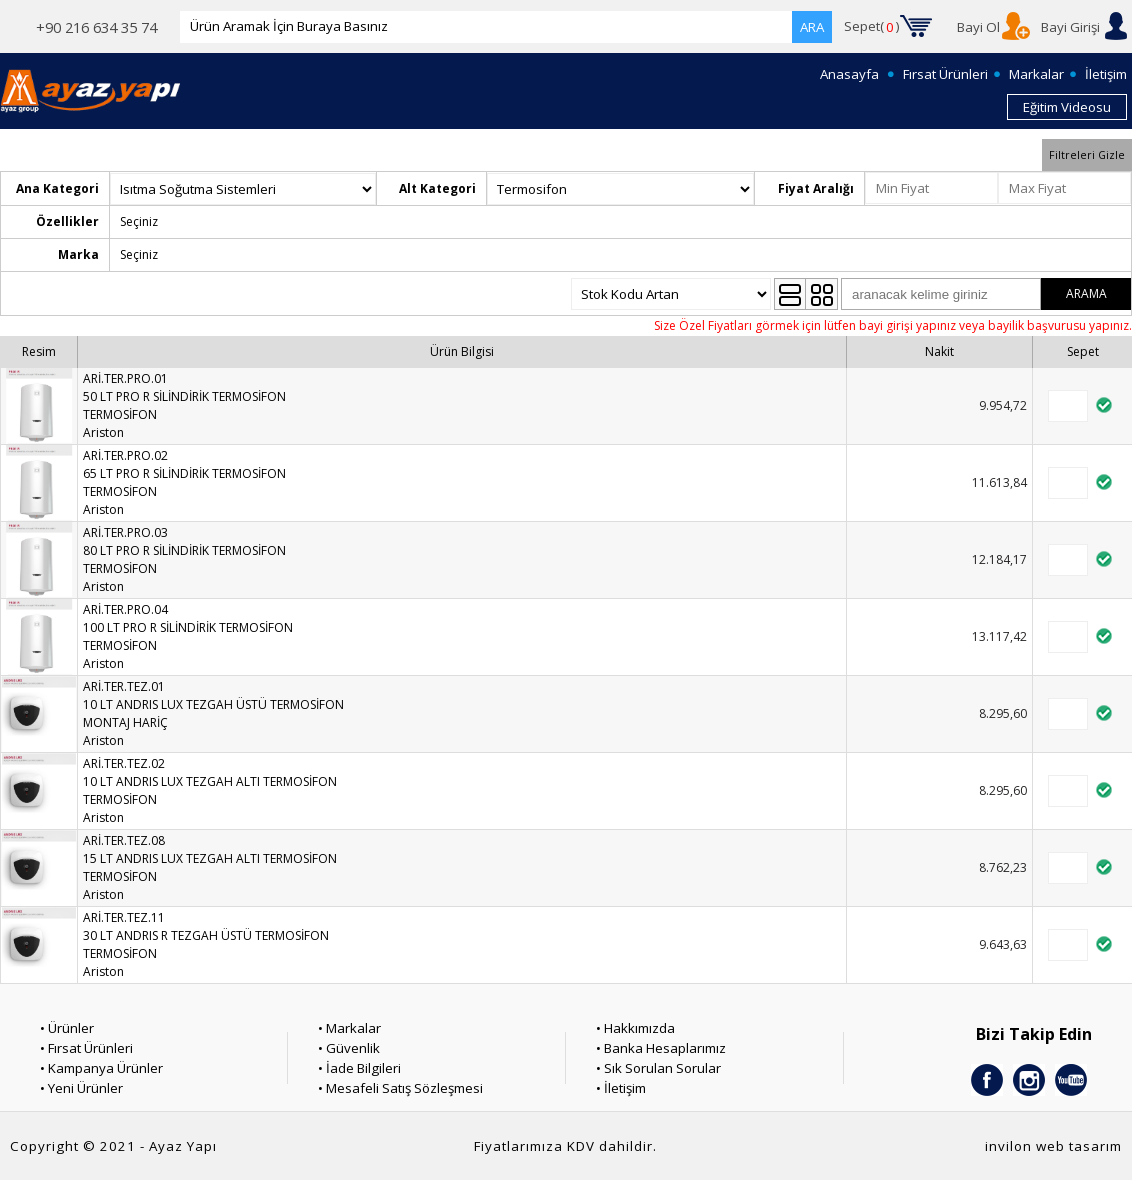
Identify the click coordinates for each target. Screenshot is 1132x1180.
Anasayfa (849, 74)
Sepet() (872, 27)
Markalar (1036, 74)
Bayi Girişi (1070, 27)
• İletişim (621, 1088)
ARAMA (1086, 293)
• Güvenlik (349, 1048)
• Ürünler (67, 1028)
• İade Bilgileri (359, 1068)
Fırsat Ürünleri (945, 74)
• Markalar (349, 1028)
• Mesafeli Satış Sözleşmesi (400, 1088)
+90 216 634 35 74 (96, 27)
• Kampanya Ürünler (101, 1068)
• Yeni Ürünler (81, 1088)
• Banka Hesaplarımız (661, 1048)
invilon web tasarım (1053, 1146)
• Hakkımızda (635, 1028)
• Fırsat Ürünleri (86, 1048)
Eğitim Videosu (1067, 107)
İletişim (1106, 74)
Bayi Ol (978, 27)
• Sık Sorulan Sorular (658, 1068)
